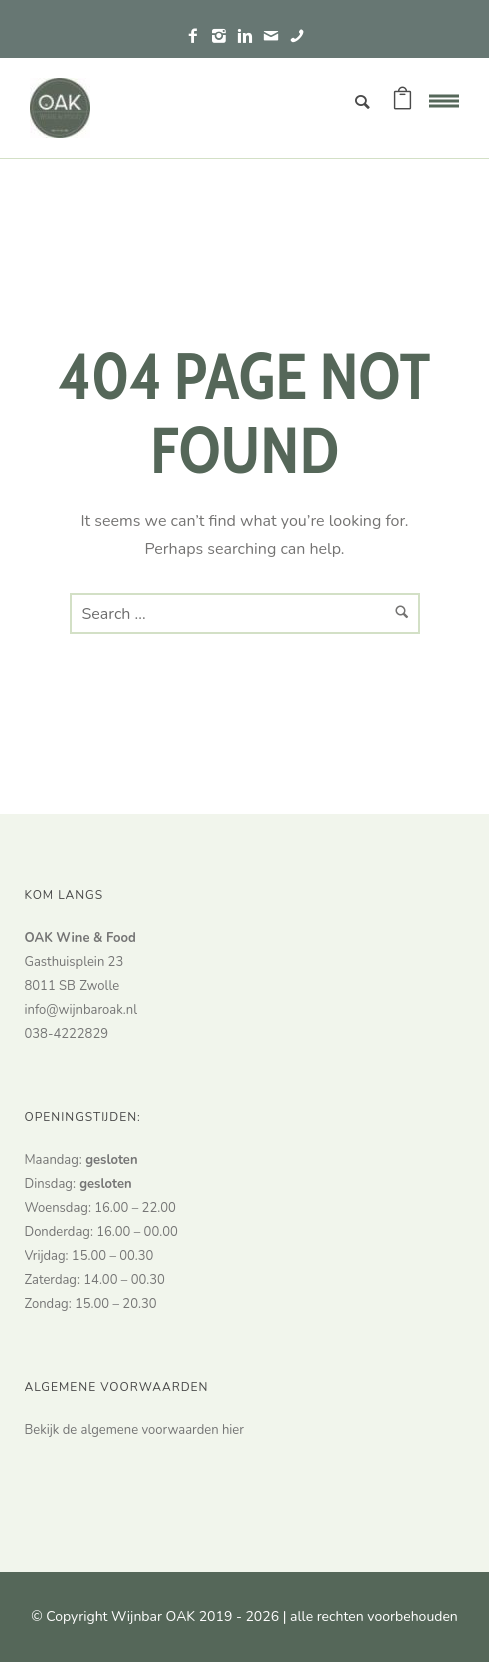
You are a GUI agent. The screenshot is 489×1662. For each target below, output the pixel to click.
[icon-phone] (297, 36)
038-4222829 (67, 1034)
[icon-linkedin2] (250, 36)
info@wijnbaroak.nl (81, 1010)
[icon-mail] (276, 36)
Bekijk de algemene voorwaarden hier (134, 1430)
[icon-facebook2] (198, 36)
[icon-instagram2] (224, 36)
